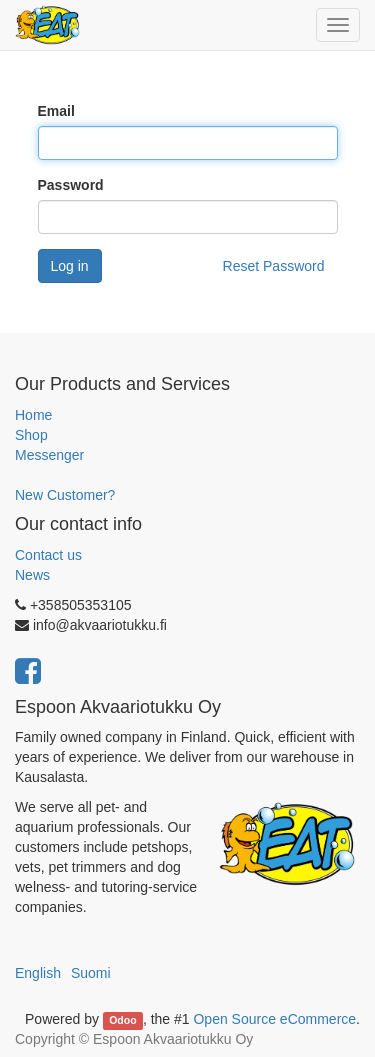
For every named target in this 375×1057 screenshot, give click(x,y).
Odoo (122, 1020)
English (38, 973)
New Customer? (65, 495)
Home (33, 415)
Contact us (48, 555)
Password (71, 185)
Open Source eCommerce (274, 1019)
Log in (70, 266)
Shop (31, 435)
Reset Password (274, 266)
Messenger (49, 455)
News (32, 575)
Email (56, 111)
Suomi (91, 973)
